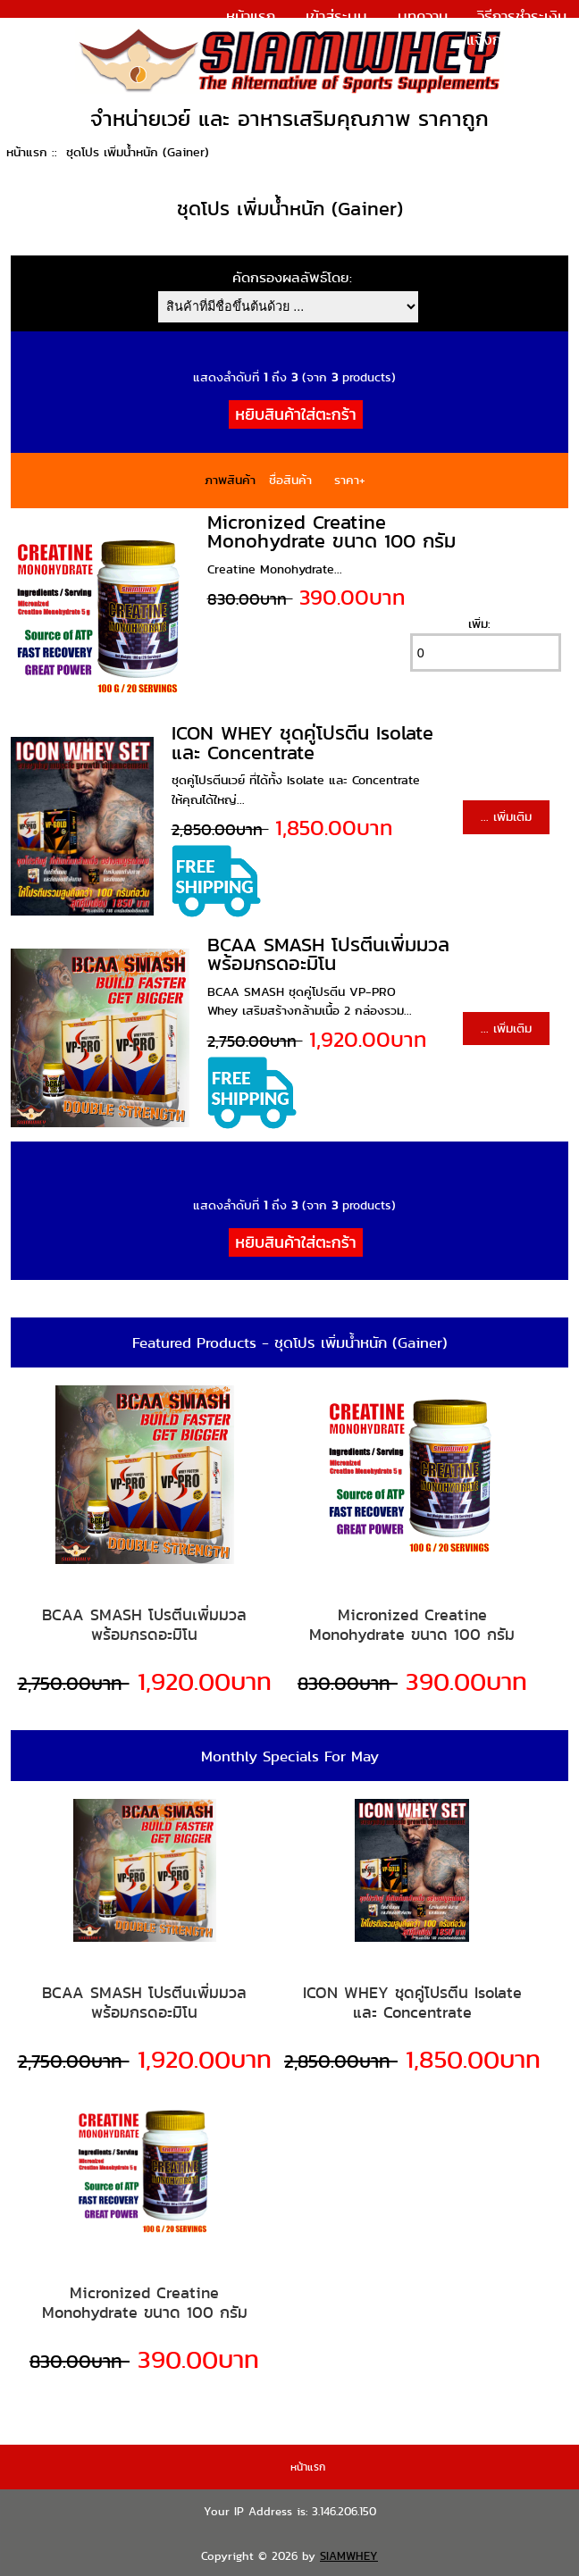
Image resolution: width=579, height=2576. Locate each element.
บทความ (423, 16)
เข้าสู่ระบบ (336, 16)
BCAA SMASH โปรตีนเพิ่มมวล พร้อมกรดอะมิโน (328, 954)
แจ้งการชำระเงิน (516, 39)
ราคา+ (349, 480)
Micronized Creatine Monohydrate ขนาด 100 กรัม (331, 532)
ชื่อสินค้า (290, 480)
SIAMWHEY (349, 2555)
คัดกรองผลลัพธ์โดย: (292, 277)
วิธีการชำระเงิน (521, 16)
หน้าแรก (250, 16)
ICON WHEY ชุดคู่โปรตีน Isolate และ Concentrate (302, 742)
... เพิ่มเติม (506, 816)
